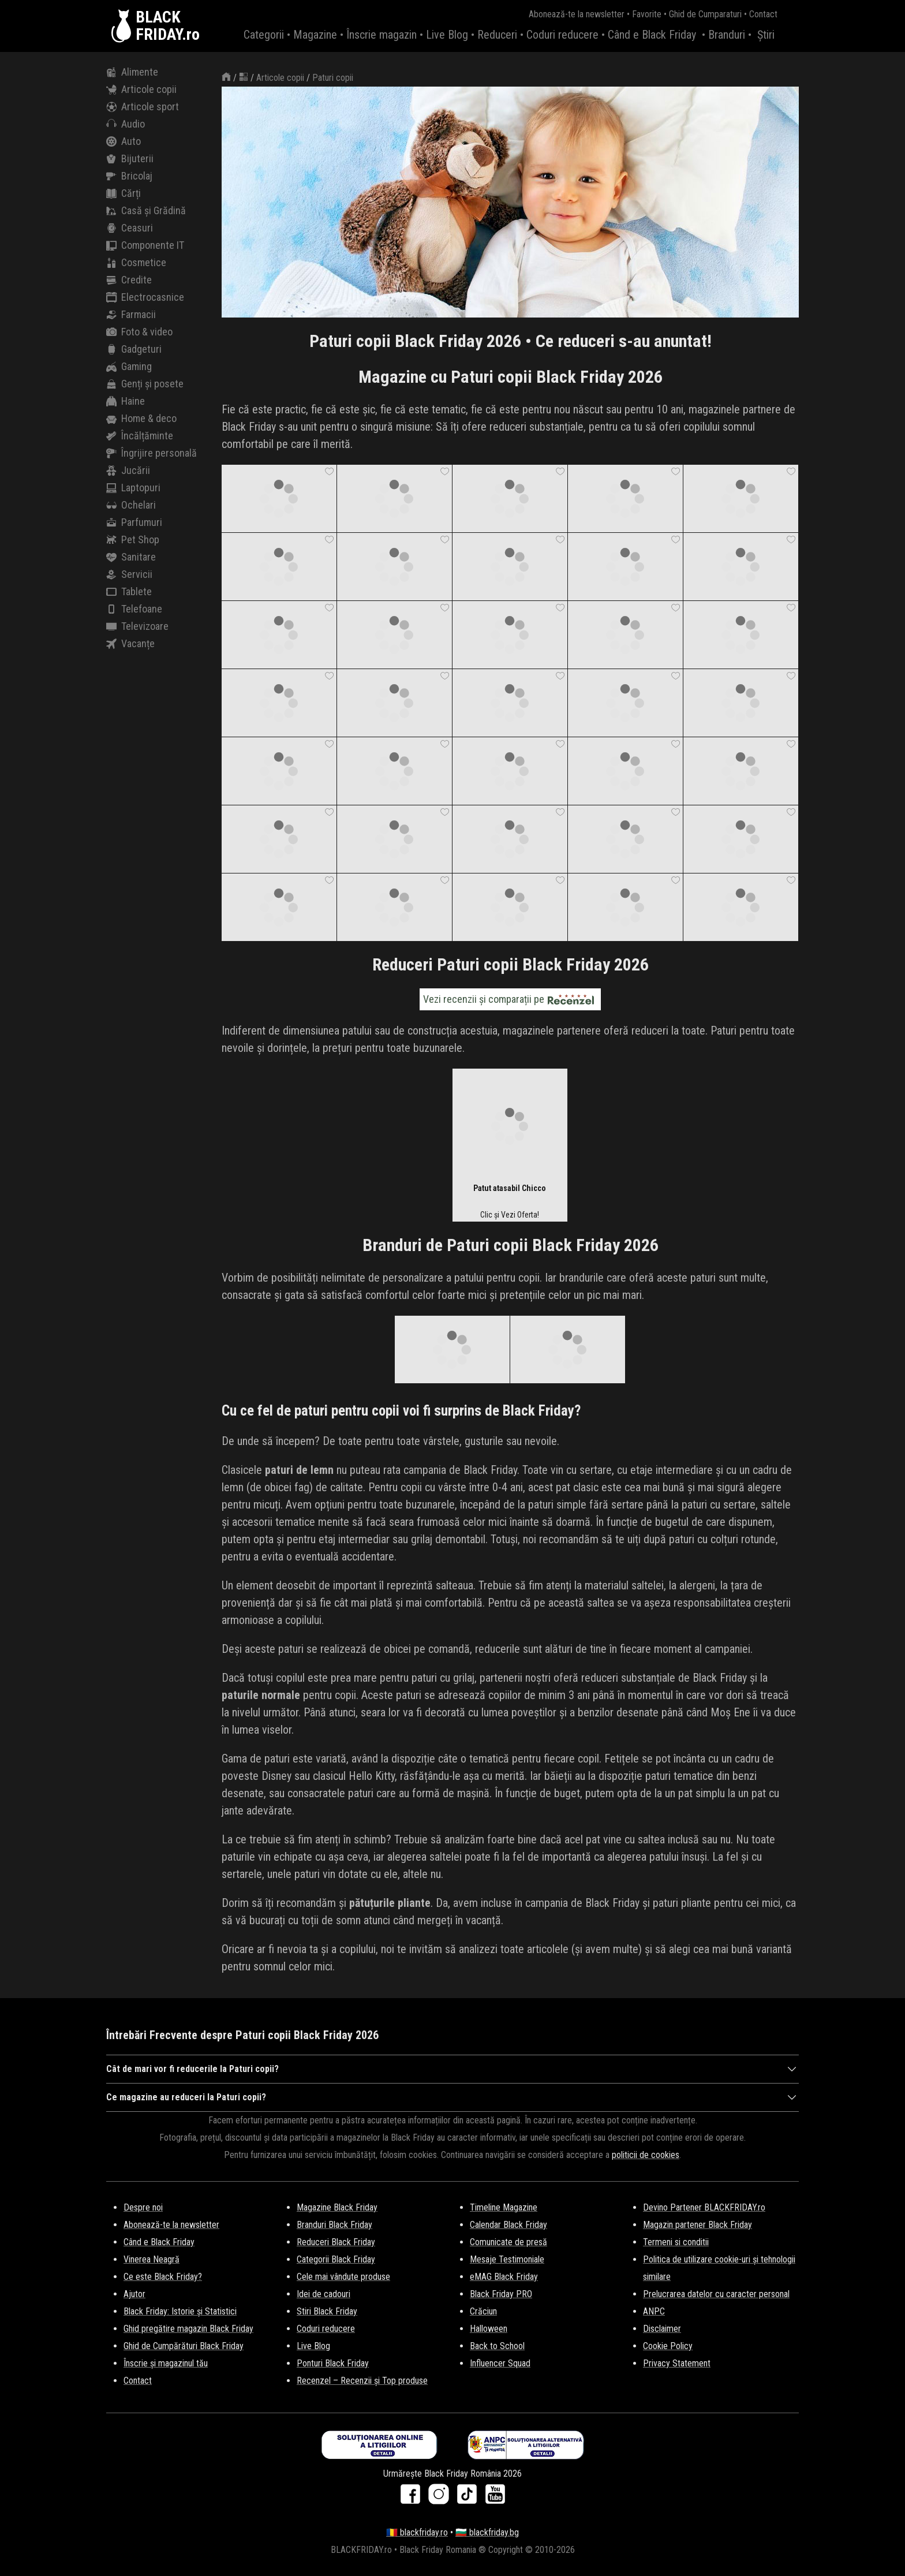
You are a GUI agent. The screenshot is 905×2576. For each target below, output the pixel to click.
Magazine (315, 35)
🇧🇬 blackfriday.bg (487, 2532)
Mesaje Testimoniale (507, 2259)
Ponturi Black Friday (333, 2363)
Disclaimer (662, 2328)
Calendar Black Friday (508, 2224)
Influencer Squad (500, 2363)
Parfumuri (134, 522)
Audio (125, 124)
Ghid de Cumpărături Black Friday (184, 2345)
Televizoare (137, 626)
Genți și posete (145, 384)
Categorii (264, 35)
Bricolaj (129, 176)
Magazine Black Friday (337, 2207)
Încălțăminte (139, 436)
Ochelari (131, 505)
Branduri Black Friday (334, 2224)
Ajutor (134, 2293)
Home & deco (141, 418)
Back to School (497, 2345)
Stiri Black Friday (327, 2311)
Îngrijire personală (151, 453)
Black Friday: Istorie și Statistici (180, 2311)
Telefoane (134, 609)
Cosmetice (136, 262)
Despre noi (143, 2207)
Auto (123, 141)
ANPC (654, 2311)
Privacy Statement (676, 2363)
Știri (766, 35)
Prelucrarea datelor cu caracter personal (716, 2293)
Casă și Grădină (146, 210)
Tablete (129, 591)
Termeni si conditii (676, 2242)
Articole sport (142, 106)
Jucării (128, 470)
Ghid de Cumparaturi (705, 14)
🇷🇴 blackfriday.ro (417, 2532)
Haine (125, 401)
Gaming (129, 366)
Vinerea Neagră (151, 2259)
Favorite (646, 14)
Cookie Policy (668, 2345)
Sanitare (131, 557)
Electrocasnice (145, 297)
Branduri (726, 35)
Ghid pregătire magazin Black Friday (188, 2328)
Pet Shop (132, 539)
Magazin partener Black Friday (697, 2224)
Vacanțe (130, 643)
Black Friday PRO (501, 2293)
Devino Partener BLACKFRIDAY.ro (704, 2207)
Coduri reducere (562, 35)
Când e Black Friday (652, 35)
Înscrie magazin (381, 35)
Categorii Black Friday (336, 2259)
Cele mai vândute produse (343, 2276)
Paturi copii (332, 77)
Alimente (132, 72)
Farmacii (131, 314)
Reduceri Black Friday (336, 2242)
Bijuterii (130, 158)
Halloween (488, 2328)
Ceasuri (129, 228)
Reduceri (497, 35)
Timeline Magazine (503, 2207)
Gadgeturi (134, 349)
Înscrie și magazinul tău (166, 2363)
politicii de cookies (645, 2154)
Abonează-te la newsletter (576, 14)
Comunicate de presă (508, 2242)
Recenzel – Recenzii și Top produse (362, 2380)
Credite (129, 280)
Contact (763, 14)
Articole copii (141, 89)
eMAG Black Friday (504, 2276)
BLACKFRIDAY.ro (168, 26)
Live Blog (447, 35)
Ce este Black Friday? (163, 2276)
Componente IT (145, 245)
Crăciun (483, 2311)
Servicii (129, 574)
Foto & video (139, 332)
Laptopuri (133, 487)
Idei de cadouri (323, 2293)
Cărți (123, 193)
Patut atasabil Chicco (509, 1188)
